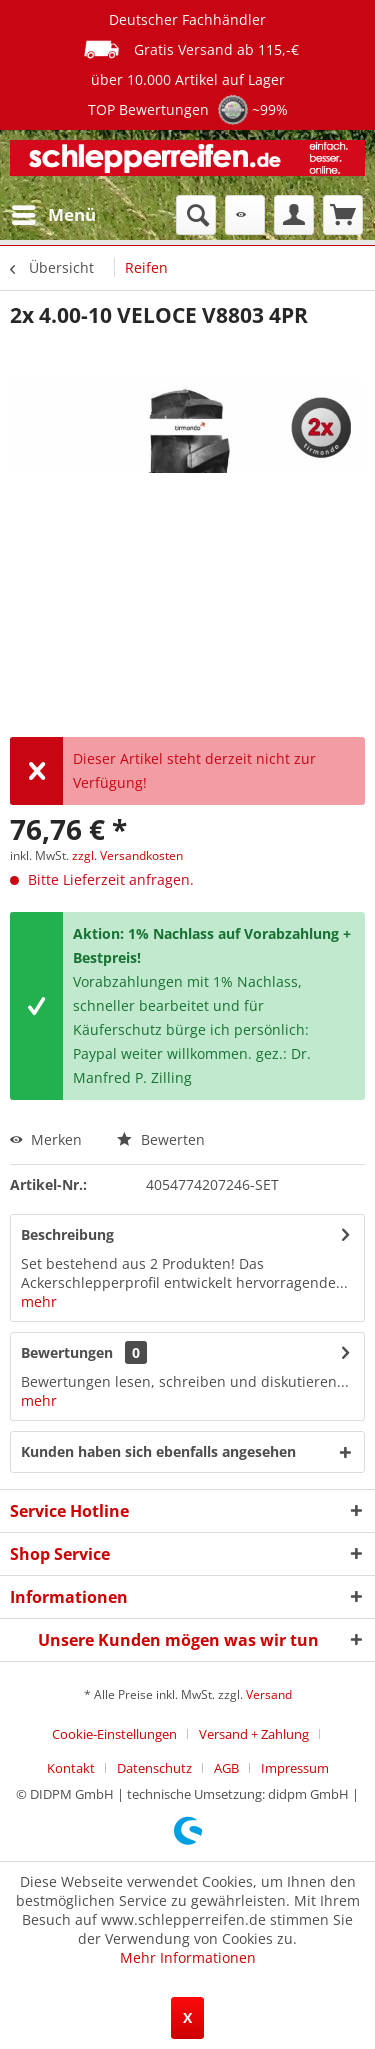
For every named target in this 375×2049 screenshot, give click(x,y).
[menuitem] (53, 215)
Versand (269, 1694)
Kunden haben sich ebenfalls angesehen (158, 1451)
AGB (226, 1768)
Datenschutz (154, 1768)
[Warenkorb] (343, 215)
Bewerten (161, 1139)
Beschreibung (67, 1234)
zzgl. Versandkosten (127, 855)
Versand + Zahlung (254, 1734)
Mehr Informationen (188, 1957)
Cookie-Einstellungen (114, 1734)
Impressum (295, 1768)
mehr (39, 1301)
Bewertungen (67, 1352)
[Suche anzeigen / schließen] (196, 215)
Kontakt (71, 1768)
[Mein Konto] (294, 215)
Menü (54, 212)
